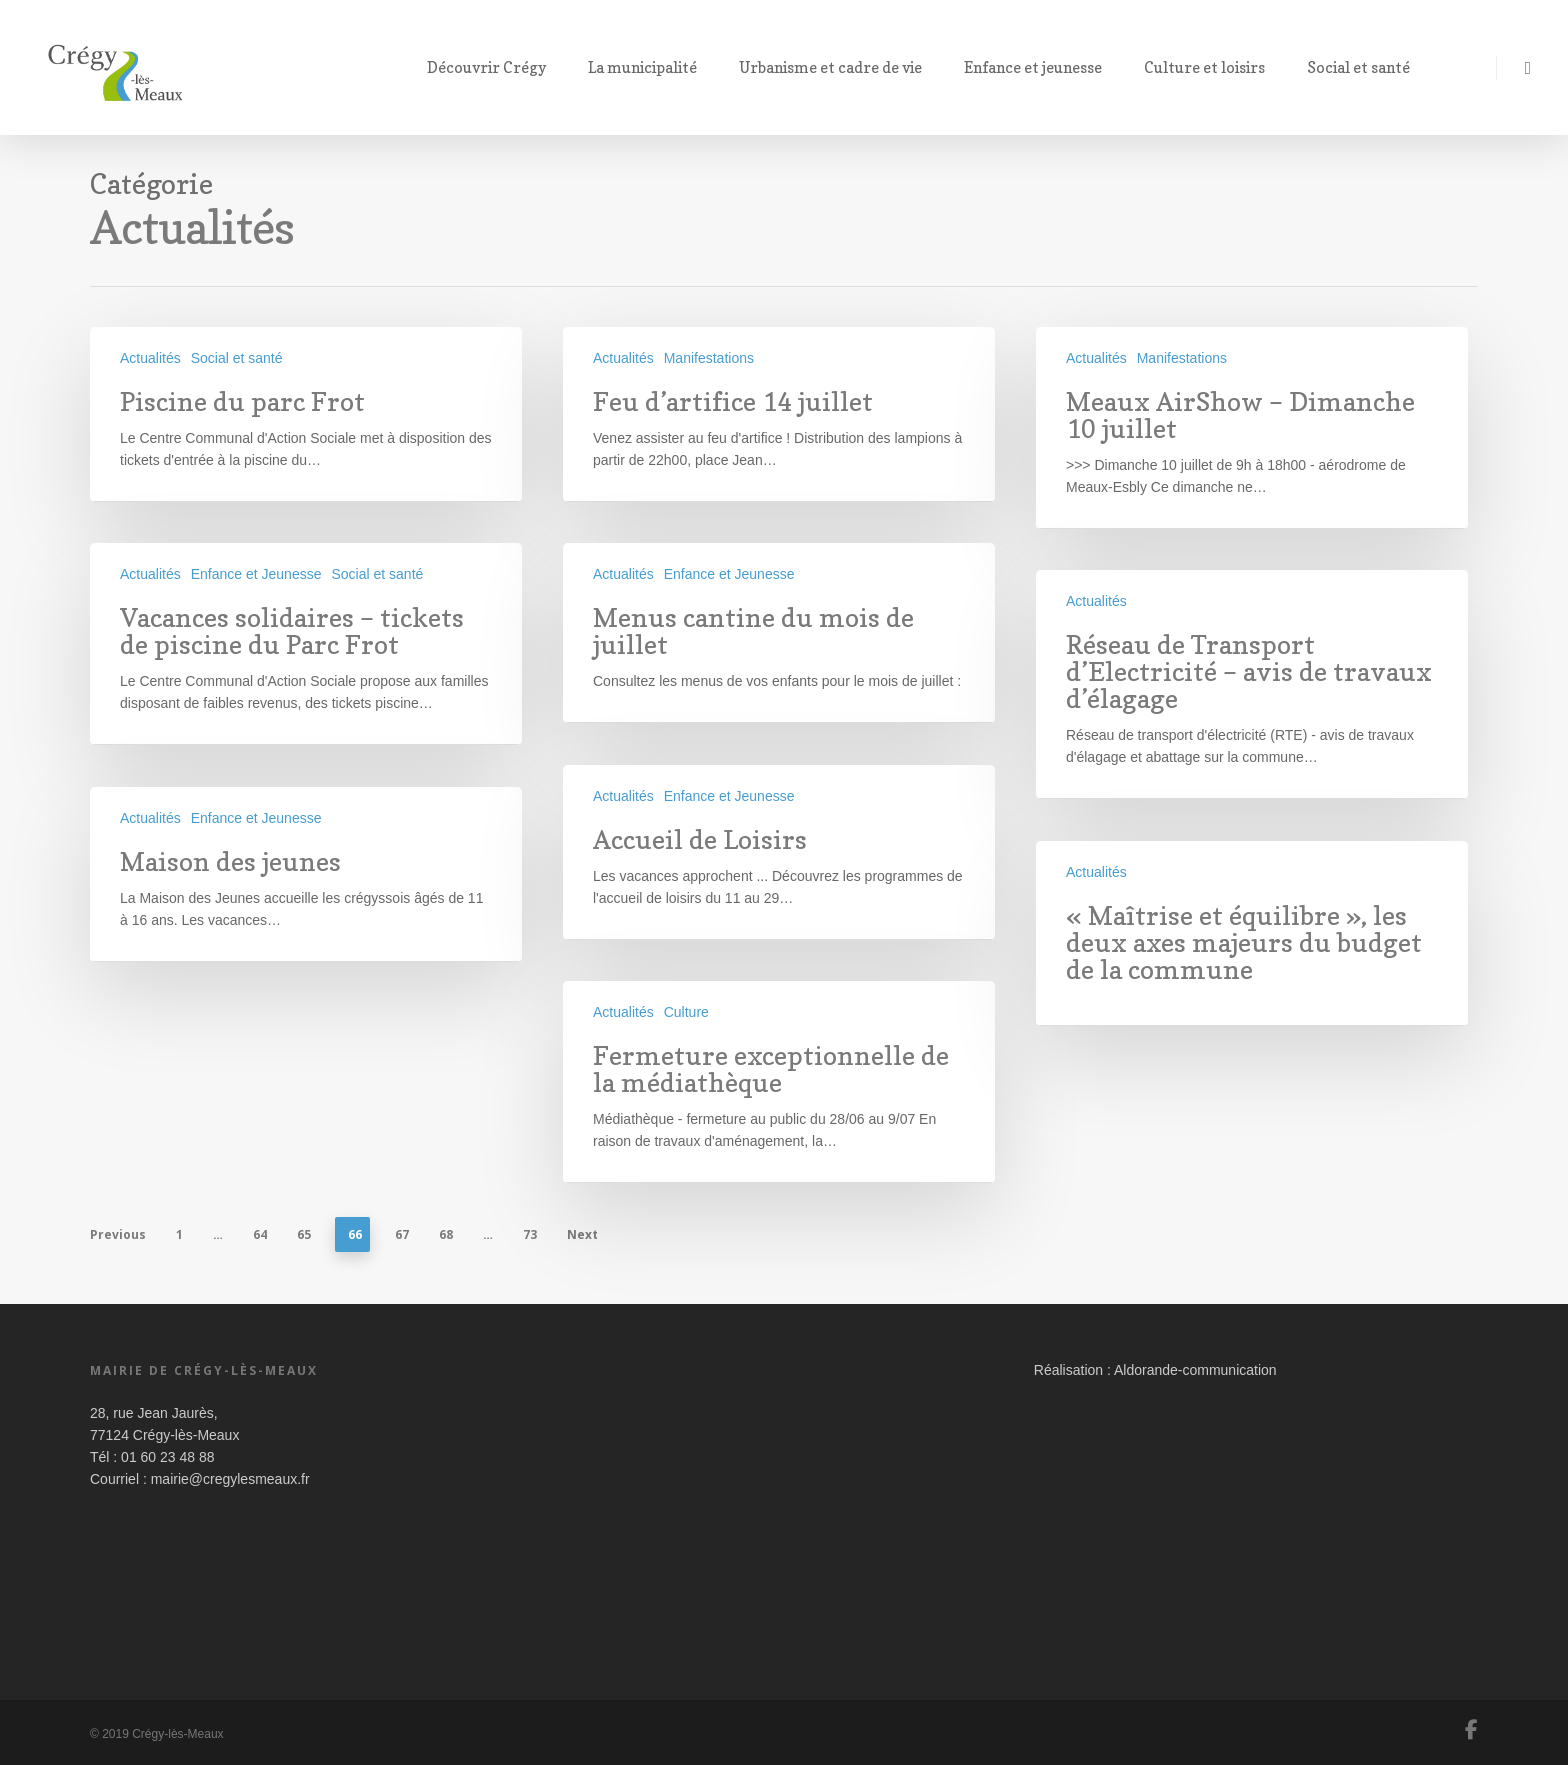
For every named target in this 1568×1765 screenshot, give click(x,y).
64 (260, 1234)
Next (582, 1234)
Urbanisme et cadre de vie (839, 67)
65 (304, 1234)
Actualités (150, 358)
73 (530, 1234)
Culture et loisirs (1213, 67)
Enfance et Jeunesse (256, 574)
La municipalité (651, 67)
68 (446, 1234)
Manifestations (709, 358)
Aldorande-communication (1195, 1370)
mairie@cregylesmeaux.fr (230, 1479)
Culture (686, 1026)
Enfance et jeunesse (1042, 67)
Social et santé (1367, 67)
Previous (118, 1234)
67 (402, 1234)
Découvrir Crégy (495, 67)
